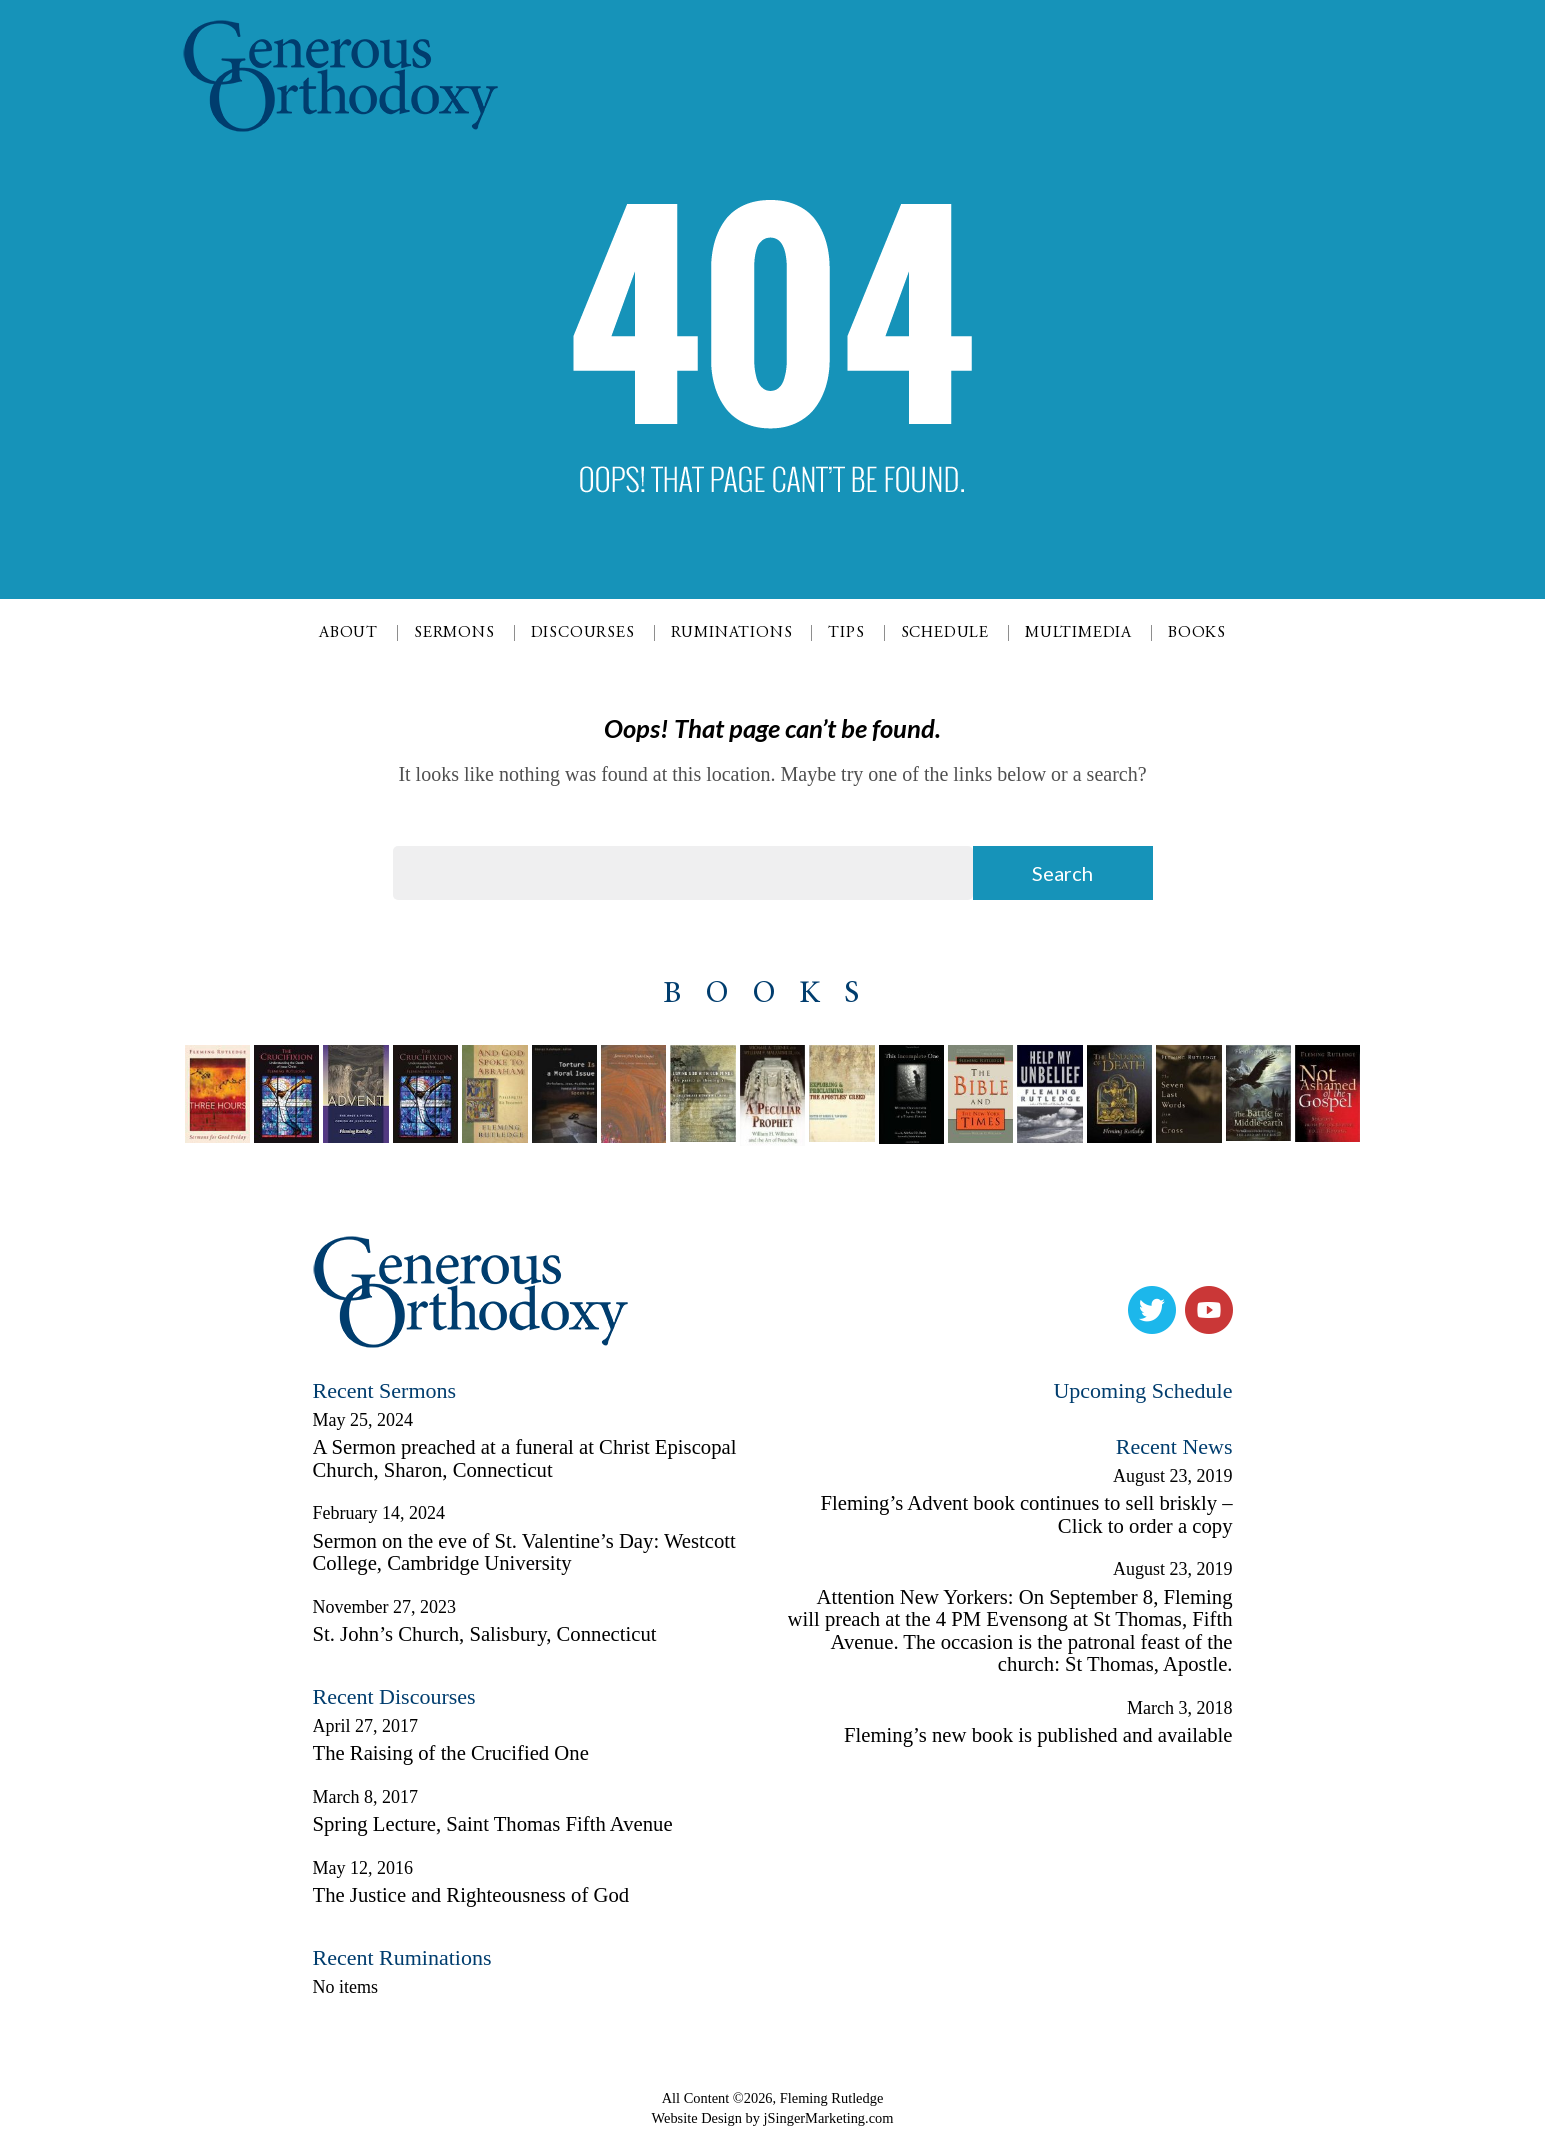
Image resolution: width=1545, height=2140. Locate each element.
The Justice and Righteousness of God (471, 1895)
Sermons (454, 633)
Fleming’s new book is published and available (1038, 1735)
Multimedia (1078, 633)
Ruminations (732, 633)
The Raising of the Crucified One (451, 1753)
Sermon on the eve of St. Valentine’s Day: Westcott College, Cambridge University (524, 1552)
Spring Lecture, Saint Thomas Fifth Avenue (493, 1824)
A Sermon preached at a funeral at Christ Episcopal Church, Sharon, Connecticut (525, 1458)
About (348, 633)
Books (1197, 633)
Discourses (583, 633)
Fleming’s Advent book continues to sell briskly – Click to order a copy (1026, 1514)
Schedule (945, 633)
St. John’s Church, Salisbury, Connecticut (485, 1634)
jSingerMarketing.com (829, 2118)
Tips (846, 633)
